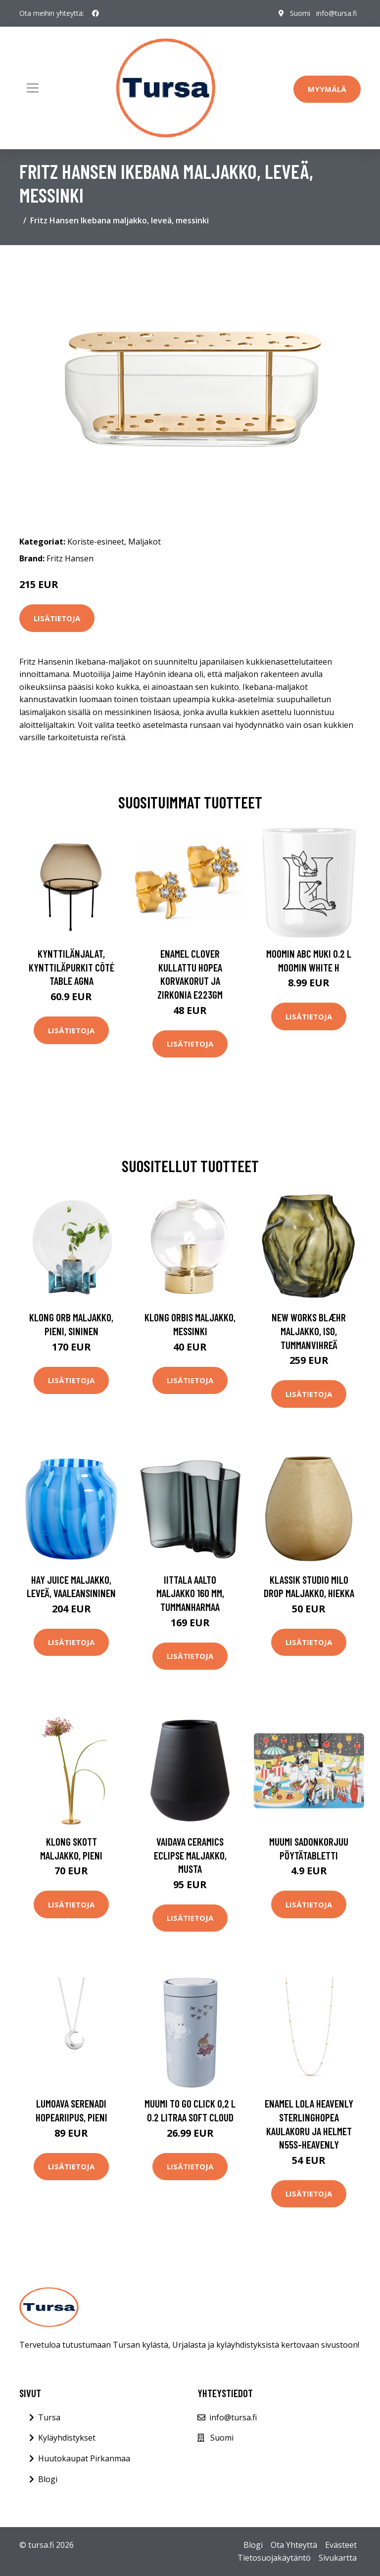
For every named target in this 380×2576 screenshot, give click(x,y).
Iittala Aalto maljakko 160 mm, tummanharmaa (190, 1593)
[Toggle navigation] (32, 88)
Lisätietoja (57, 618)
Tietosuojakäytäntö (274, 2557)
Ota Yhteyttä (294, 2544)
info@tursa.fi (336, 13)
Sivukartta (338, 2557)
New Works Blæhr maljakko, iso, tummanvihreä (309, 1331)
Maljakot (144, 541)
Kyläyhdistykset (66, 2437)
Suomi (300, 13)
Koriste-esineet (95, 541)
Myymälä (327, 89)
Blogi (47, 2479)
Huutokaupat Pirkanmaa (84, 2458)
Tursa (49, 2417)
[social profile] (95, 13)
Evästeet (341, 2544)
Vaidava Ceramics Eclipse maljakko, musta (190, 1855)
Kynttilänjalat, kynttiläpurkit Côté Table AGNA (71, 967)
